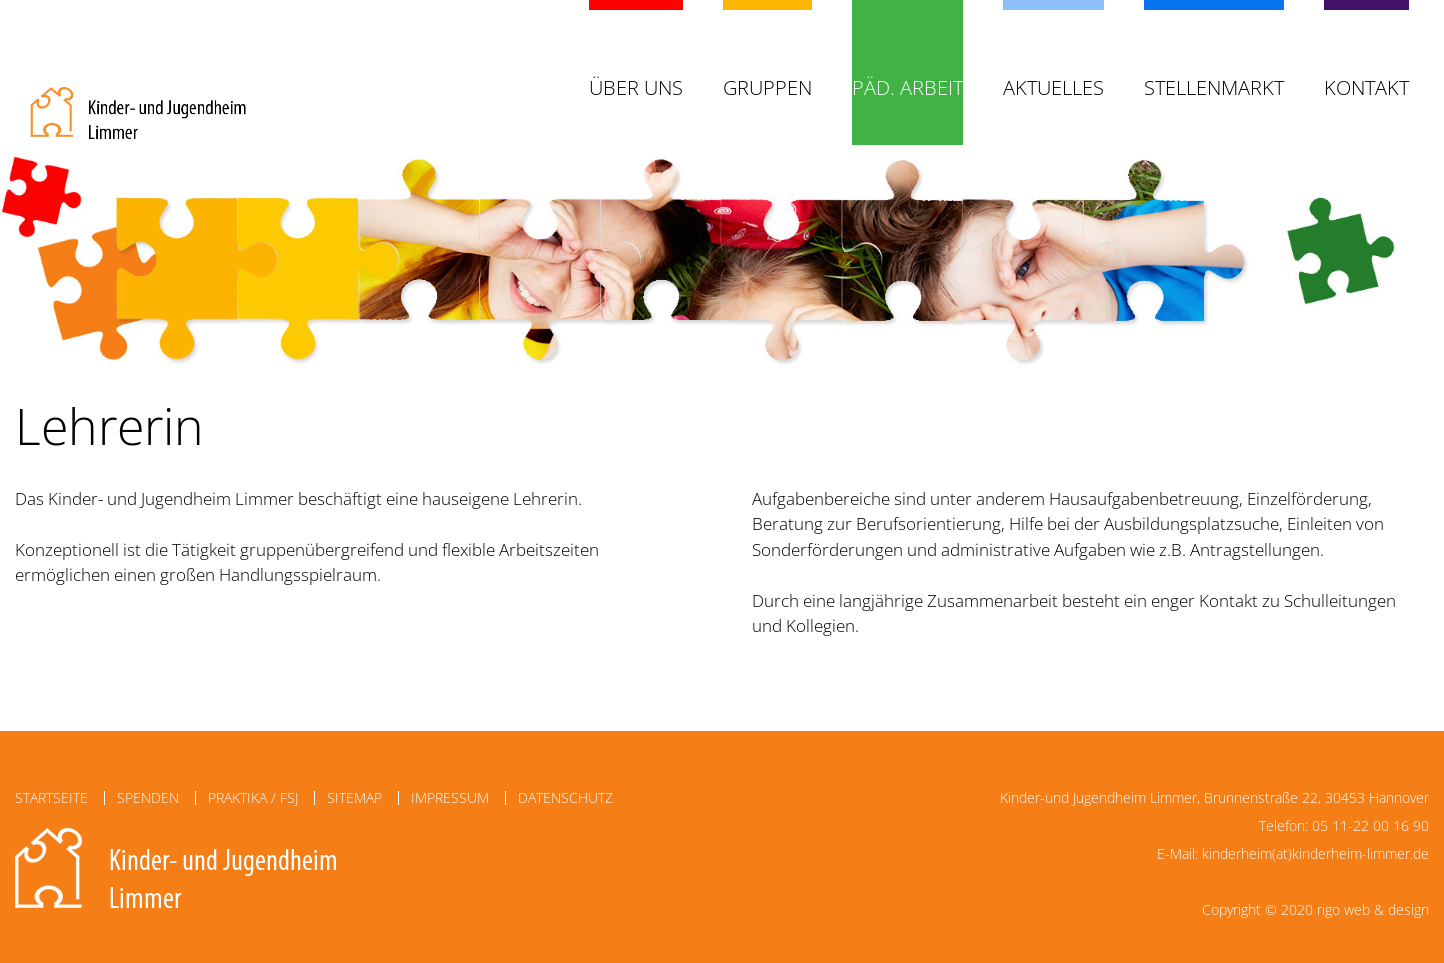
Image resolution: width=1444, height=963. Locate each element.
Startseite (51, 797)
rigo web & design (1373, 909)
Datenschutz (565, 797)
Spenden (148, 797)
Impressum (450, 797)
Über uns (636, 87)
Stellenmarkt (1214, 87)
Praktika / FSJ (253, 797)
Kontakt (1366, 87)
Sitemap (354, 797)
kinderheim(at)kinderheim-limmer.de (1315, 853)
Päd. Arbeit (907, 87)
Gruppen (767, 87)
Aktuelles (1053, 87)
